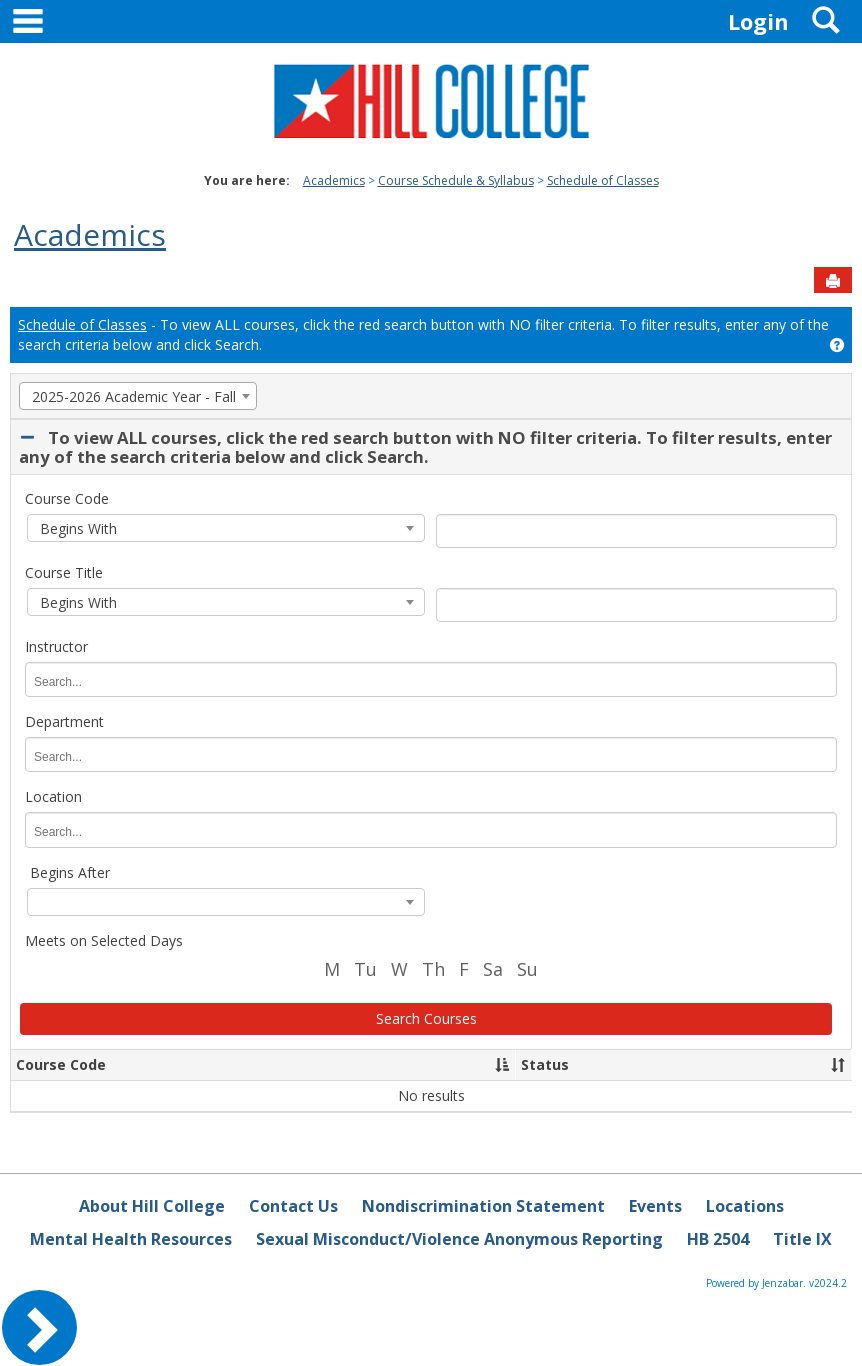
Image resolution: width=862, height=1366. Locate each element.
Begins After (70, 872)
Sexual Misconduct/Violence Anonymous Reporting (459, 1239)
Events (655, 1206)
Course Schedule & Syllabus (456, 180)
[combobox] (138, 396)
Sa (493, 969)
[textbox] (226, 903)
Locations (745, 1206)
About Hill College (152, 1206)
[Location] (109, 832)
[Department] (109, 757)
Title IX (802, 1239)
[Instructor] (109, 682)
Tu (365, 969)
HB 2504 (718, 1239)
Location (53, 796)
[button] (502, 1065)
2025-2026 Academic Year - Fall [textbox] (132, 396)
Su (527, 969)
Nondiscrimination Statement (483, 1206)
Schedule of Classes (603, 180)
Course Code (67, 498)
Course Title (64, 572)
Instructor (56, 646)
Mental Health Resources (131, 1239)
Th (433, 969)
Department (64, 721)
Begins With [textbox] (76, 528)
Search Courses (426, 1018)
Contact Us (293, 1206)
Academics (334, 180)
